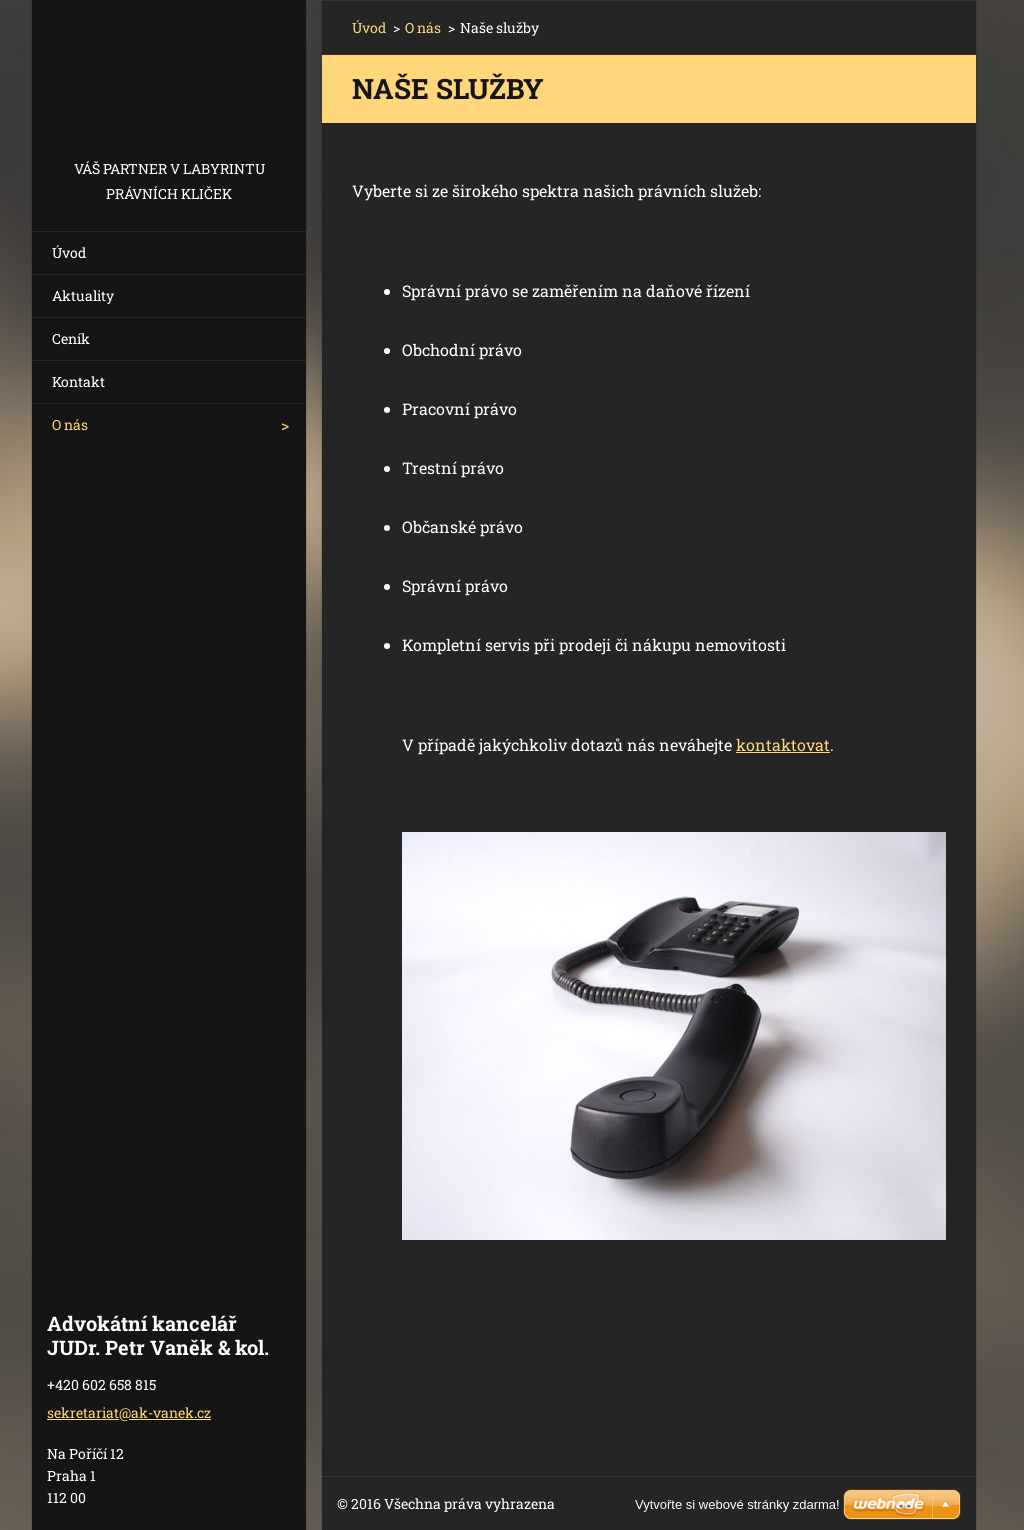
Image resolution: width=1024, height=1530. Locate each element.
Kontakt (78, 381)
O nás (70, 424)
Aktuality (83, 295)
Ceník (71, 338)
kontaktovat (783, 744)
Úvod (69, 252)
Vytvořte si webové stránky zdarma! (737, 1504)
